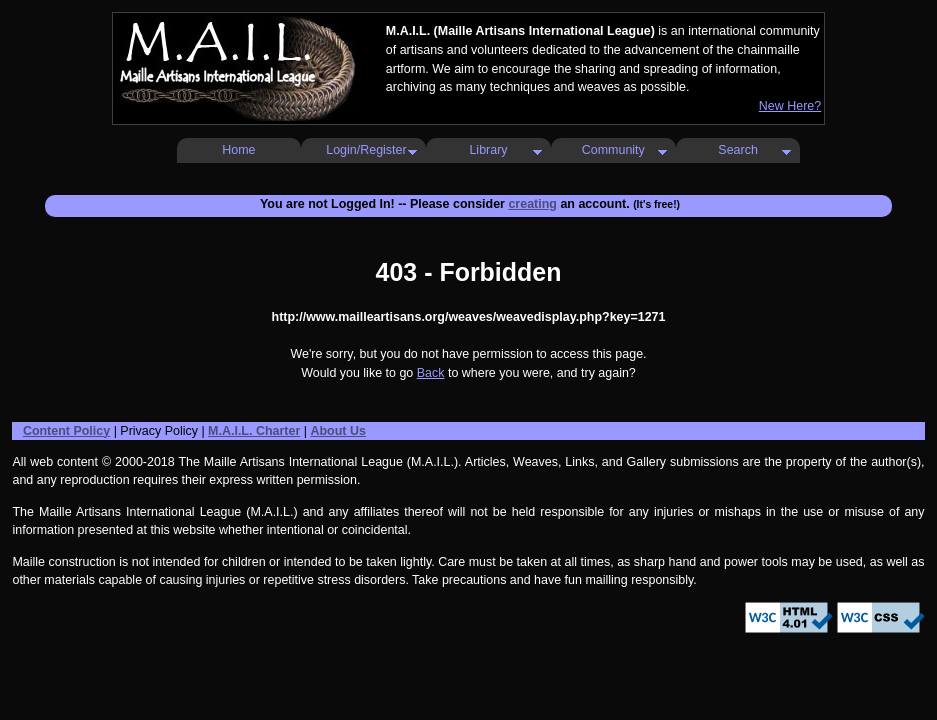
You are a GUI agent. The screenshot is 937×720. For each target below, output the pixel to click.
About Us (337, 431)
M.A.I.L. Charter (254, 431)
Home (238, 150)
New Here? (790, 106)
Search (738, 150)
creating (532, 204)
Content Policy (66, 431)
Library (488, 150)
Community (613, 150)
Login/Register (366, 150)
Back (431, 373)
